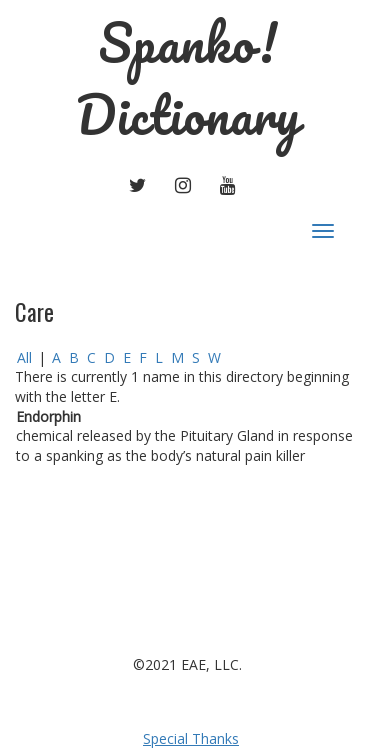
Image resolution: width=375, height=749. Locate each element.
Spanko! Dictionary (188, 78)
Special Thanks (191, 738)
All (24, 357)
